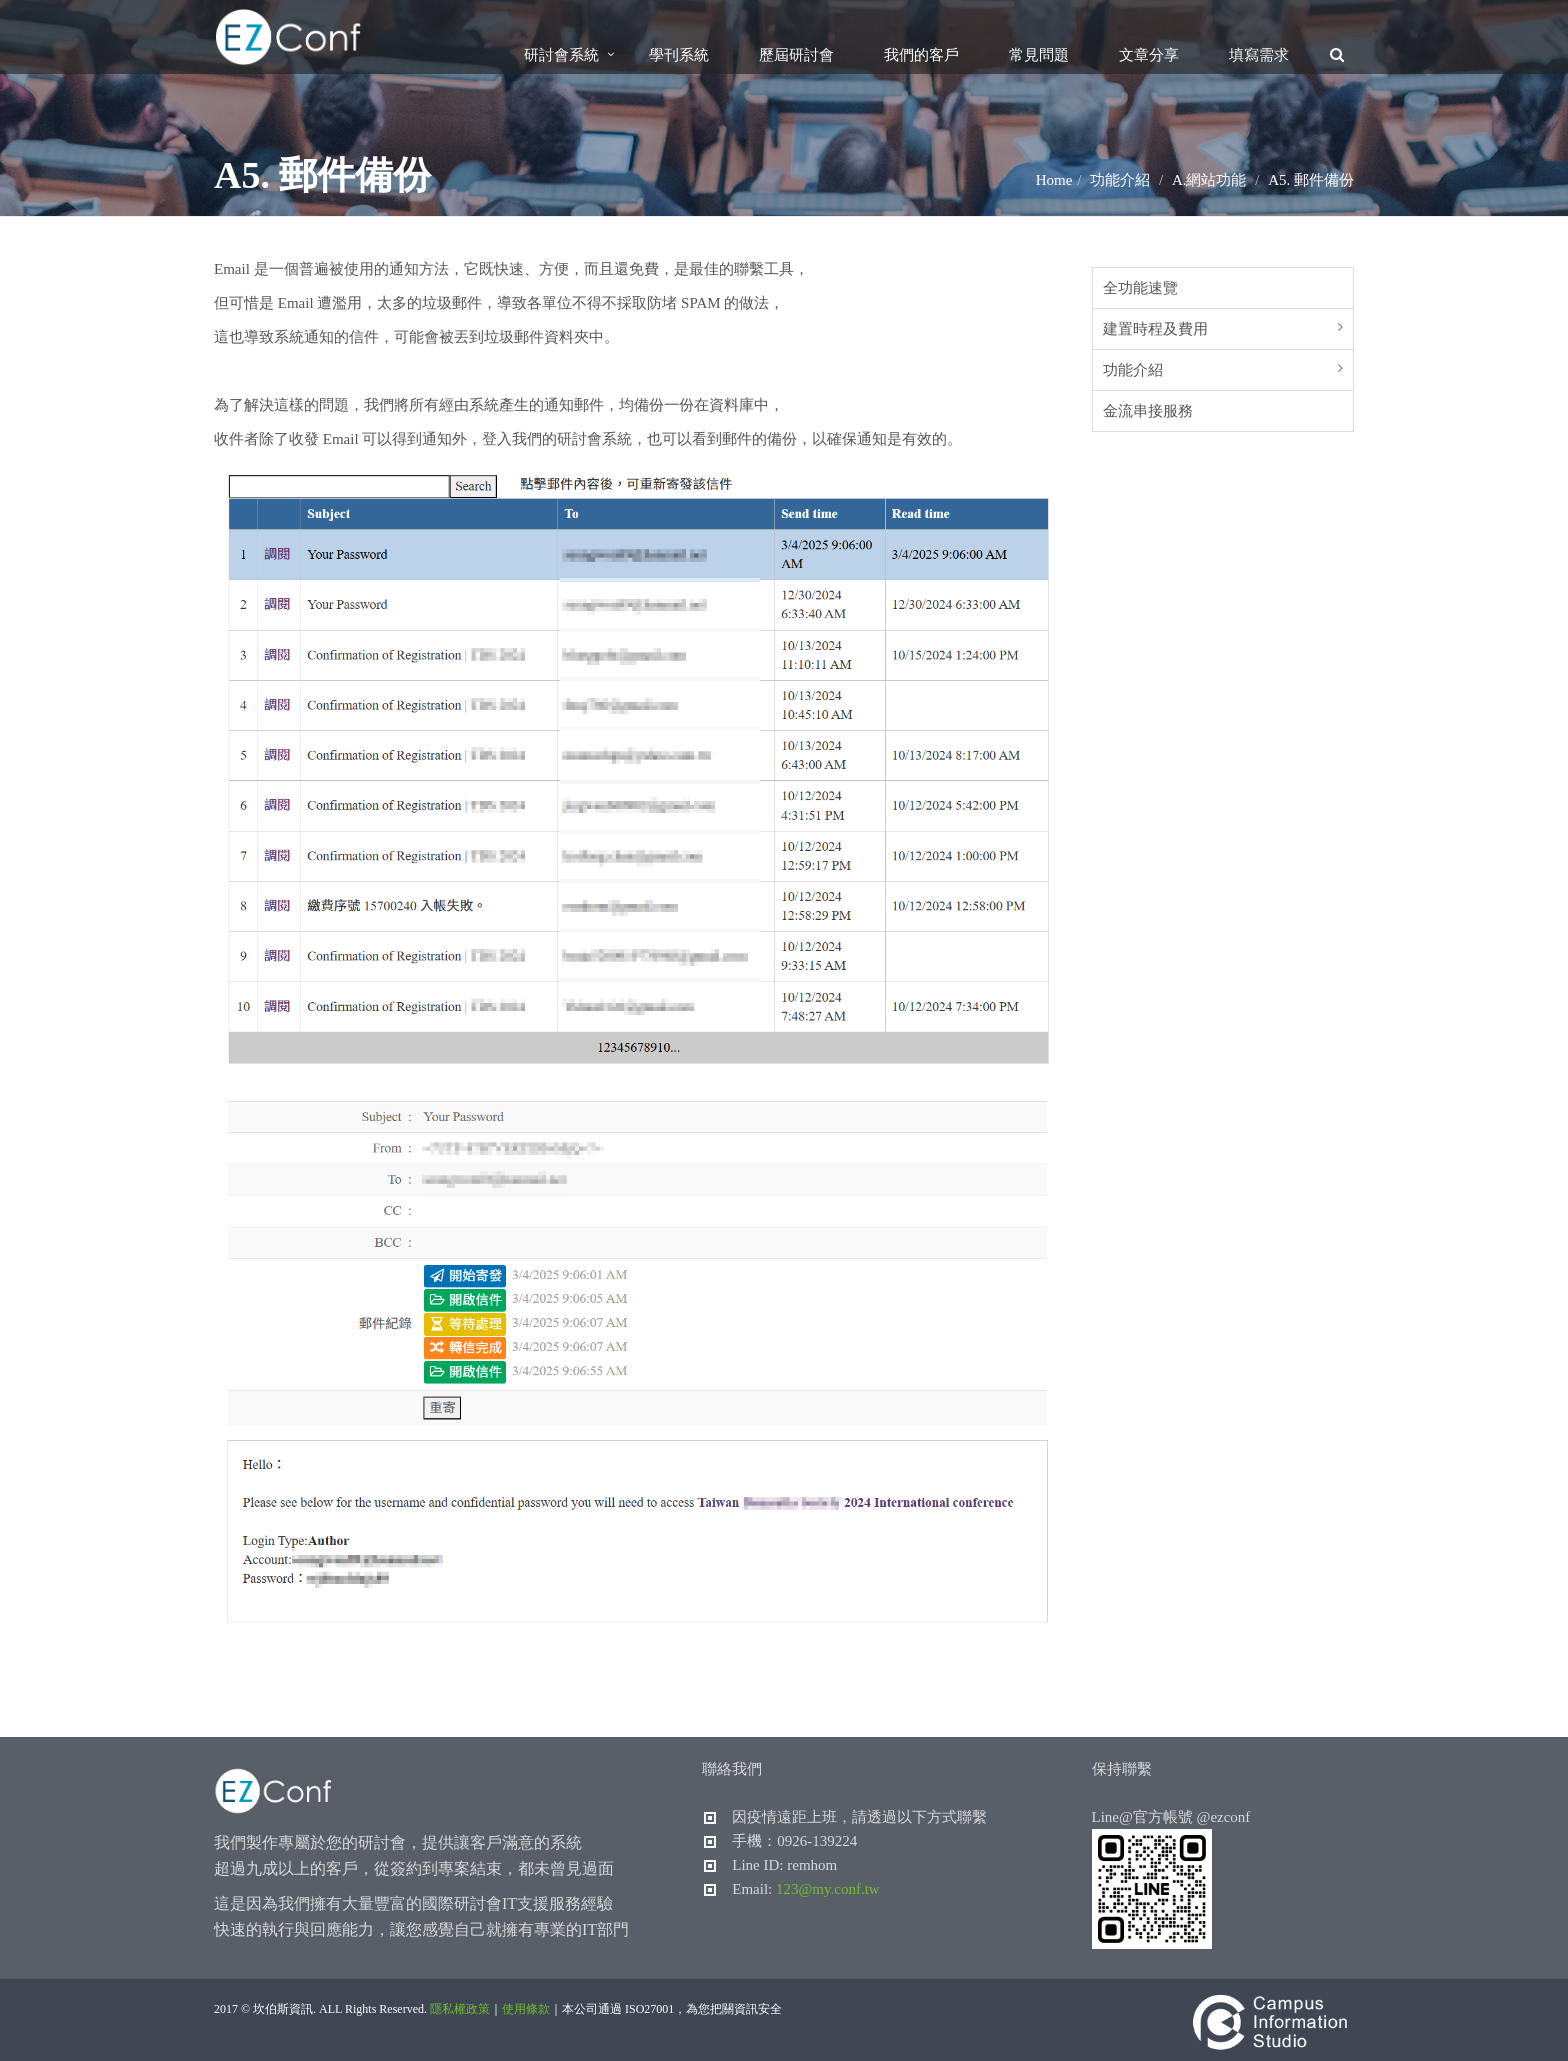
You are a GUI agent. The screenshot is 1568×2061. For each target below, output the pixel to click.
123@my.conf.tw (828, 1889)
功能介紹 (1133, 370)
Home (1054, 180)
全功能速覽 (1140, 288)
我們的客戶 (921, 55)
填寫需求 (1259, 55)
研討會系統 (561, 55)
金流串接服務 (1148, 411)
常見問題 (1039, 55)
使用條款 (526, 2009)
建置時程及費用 (1155, 329)
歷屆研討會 (796, 55)
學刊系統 (679, 55)
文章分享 (1149, 55)
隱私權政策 (460, 2009)
